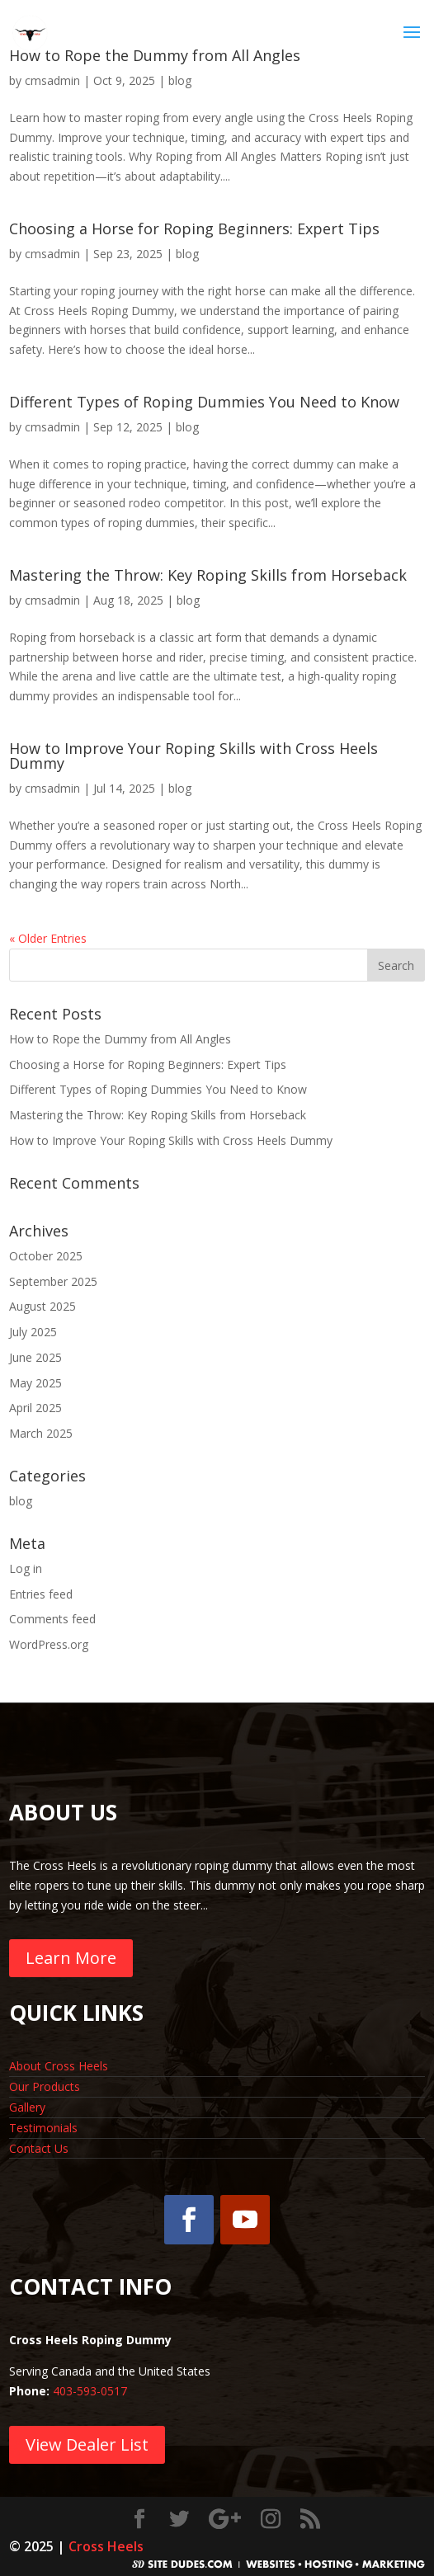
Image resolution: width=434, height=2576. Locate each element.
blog (179, 80)
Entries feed (41, 1594)
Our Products (44, 2086)
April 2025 (35, 1407)
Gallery (27, 2107)
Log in (25, 1568)
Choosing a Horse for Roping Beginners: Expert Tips (194, 228)
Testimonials (43, 2128)
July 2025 (33, 1332)
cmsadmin (52, 80)
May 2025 (35, 1383)
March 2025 (41, 1433)
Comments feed (52, 1619)
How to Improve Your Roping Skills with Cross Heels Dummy (193, 755)
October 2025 (46, 1256)
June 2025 (35, 1357)
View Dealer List (87, 2444)
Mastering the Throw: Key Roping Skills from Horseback (208, 575)
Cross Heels (106, 2546)
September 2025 (53, 1281)
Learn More (71, 1958)
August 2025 (42, 1306)
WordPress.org (48, 1644)
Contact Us (38, 2148)
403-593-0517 (90, 2391)
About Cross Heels (58, 2066)
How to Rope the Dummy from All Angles (120, 1039)
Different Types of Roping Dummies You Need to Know (204, 402)
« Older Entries (48, 938)
